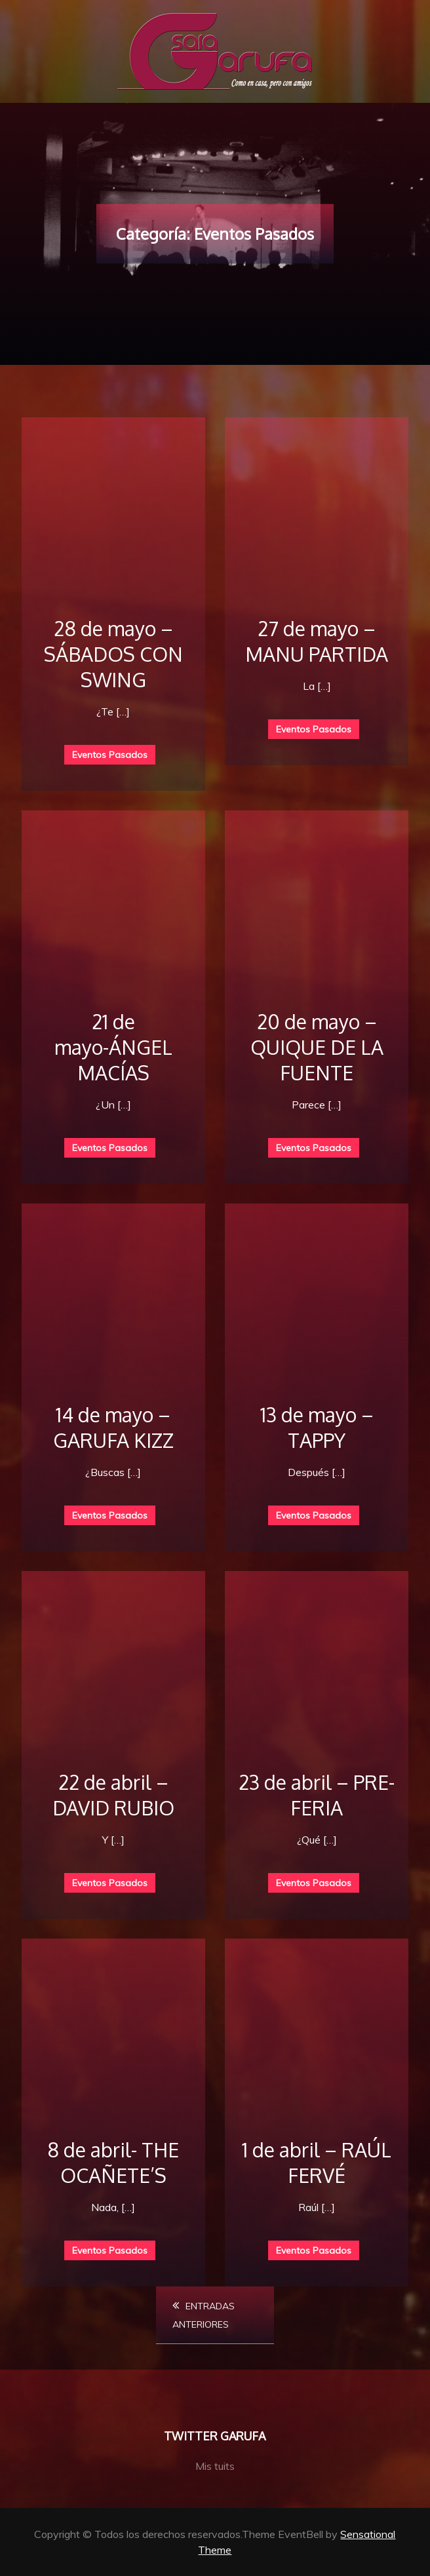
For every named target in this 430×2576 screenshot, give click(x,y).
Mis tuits (215, 2465)
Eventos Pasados (109, 755)
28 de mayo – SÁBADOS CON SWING (113, 654)
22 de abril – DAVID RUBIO (113, 1795)
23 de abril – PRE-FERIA (317, 1795)
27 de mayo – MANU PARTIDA (316, 641)
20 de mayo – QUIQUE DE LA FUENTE (316, 1047)
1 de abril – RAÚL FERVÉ (316, 2162)
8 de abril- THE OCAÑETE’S (113, 2162)
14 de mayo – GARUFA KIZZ (113, 1427)
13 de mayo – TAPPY (317, 1427)
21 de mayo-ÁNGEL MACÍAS (113, 1047)
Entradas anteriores (203, 2315)
